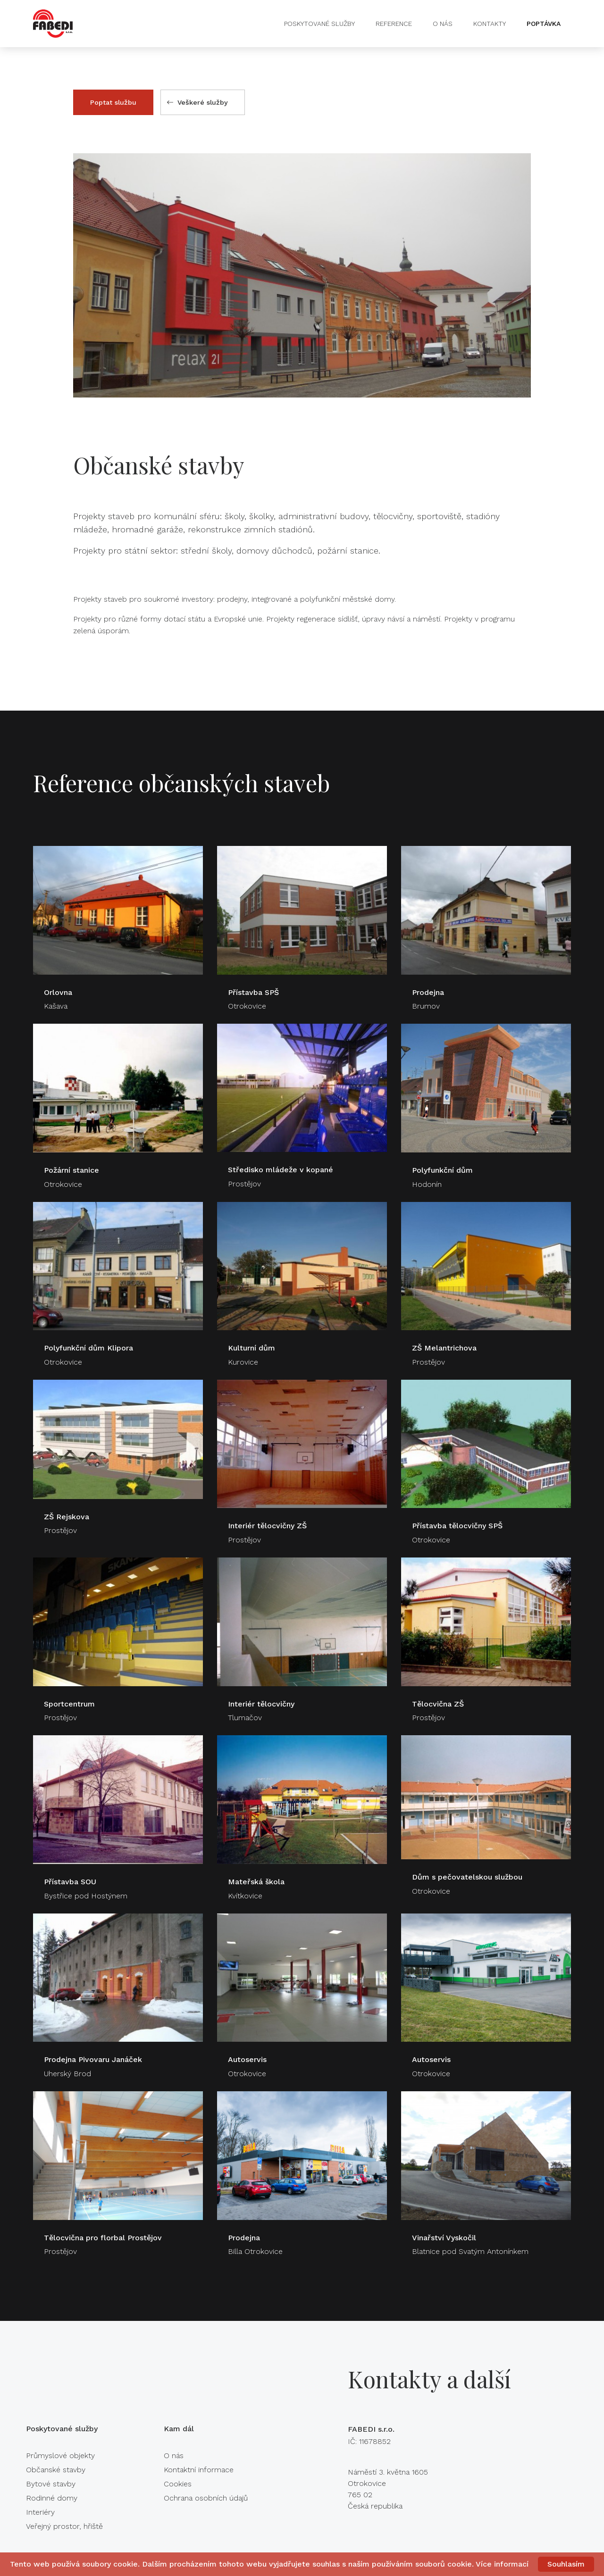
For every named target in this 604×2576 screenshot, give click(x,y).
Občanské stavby (55, 2469)
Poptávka (544, 23)
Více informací (502, 2563)
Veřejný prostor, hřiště (64, 2526)
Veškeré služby (197, 102)
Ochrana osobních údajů (206, 2497)
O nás (443, 23)
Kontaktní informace (199, 2469)
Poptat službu (113, 102)
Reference (394, 23)
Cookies (178, 2483)
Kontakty (489, 23)
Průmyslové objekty (60, 2455)
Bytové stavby (51, 2483)
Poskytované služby (319, 23)
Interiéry (40, 2512)
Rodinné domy (51, 2497)
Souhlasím (566, 2563)
